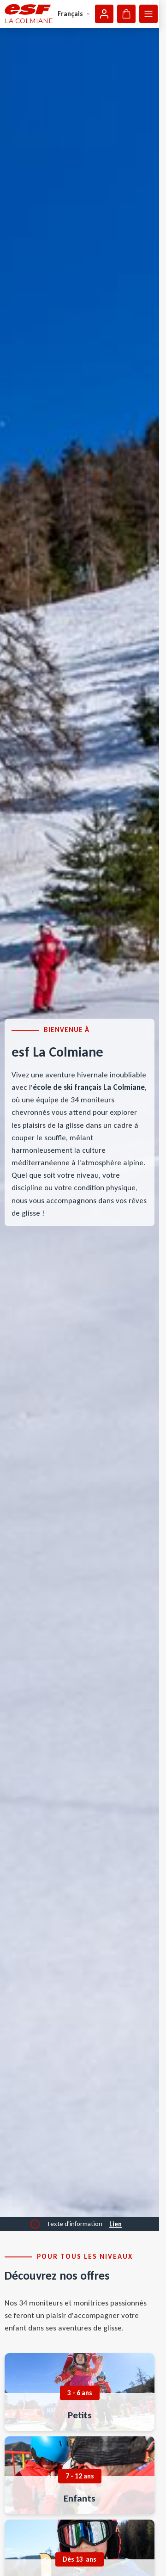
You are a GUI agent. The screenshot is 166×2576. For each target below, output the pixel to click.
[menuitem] (79, 2392)
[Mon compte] (104, 14)
